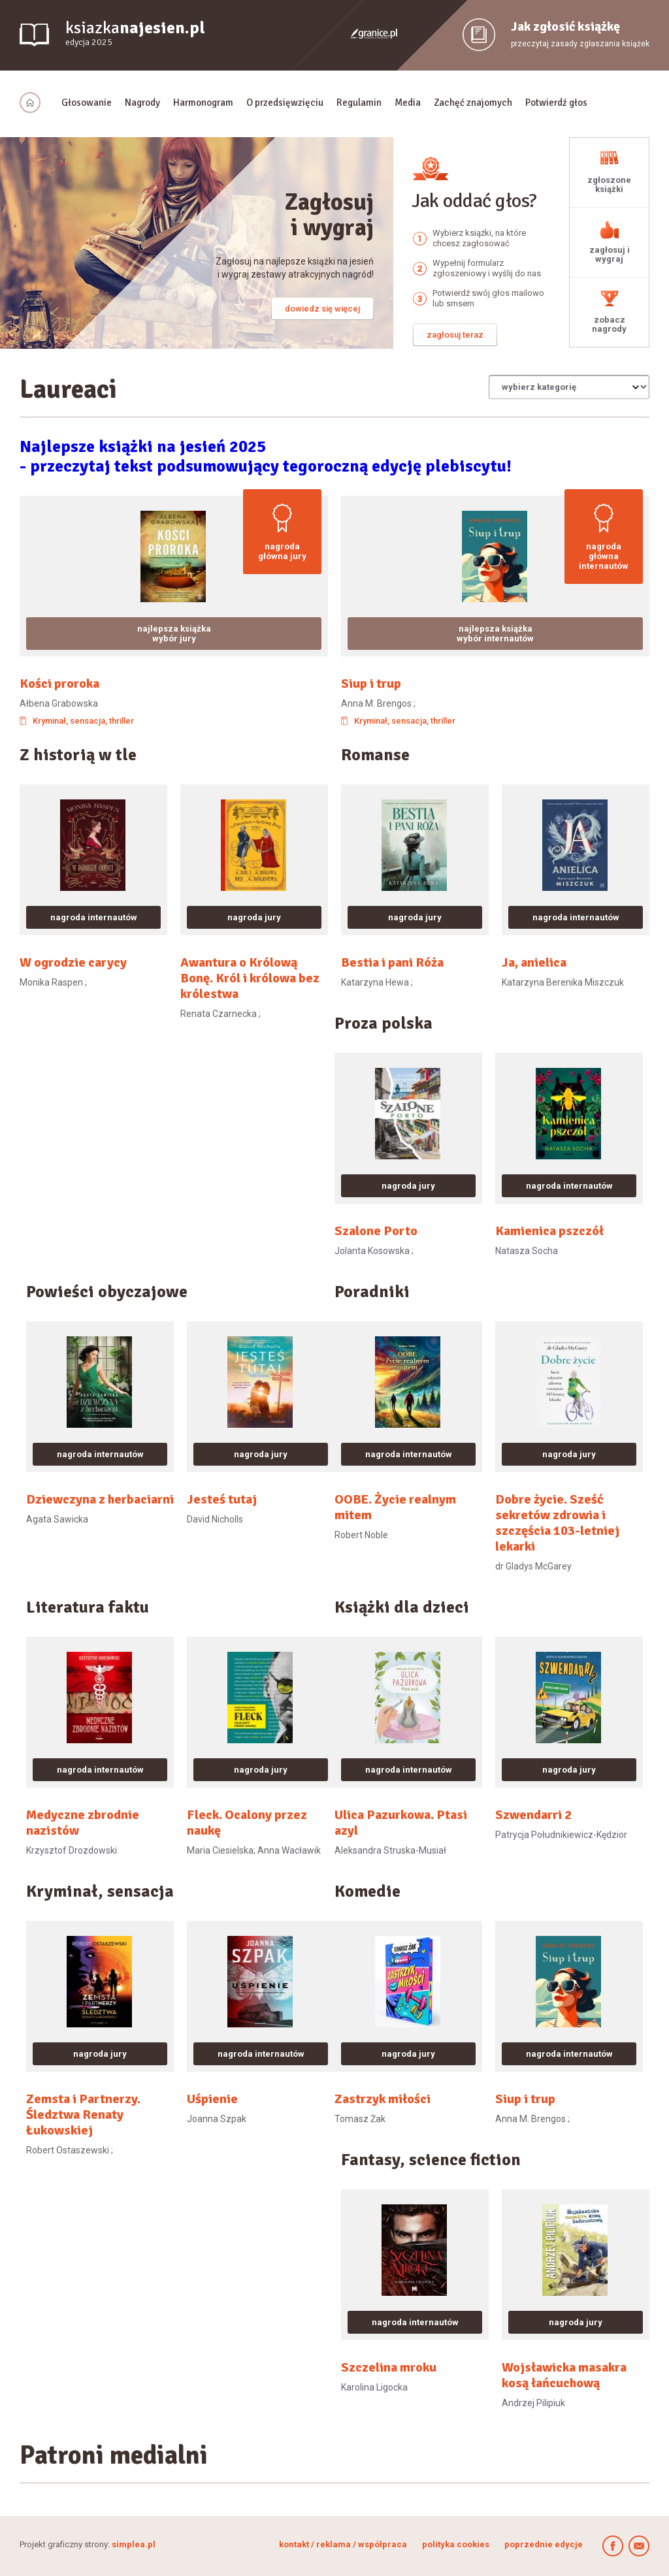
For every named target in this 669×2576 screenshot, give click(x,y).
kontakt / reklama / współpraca (344, 2544)
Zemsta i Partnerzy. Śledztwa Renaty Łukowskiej (83, 2114)
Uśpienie (212, 2099)
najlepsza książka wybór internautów (495, 633)
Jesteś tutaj (222, 1499)
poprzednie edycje (543, 2544)
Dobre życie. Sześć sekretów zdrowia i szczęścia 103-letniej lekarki (557, 1523)
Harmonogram (203, 102)
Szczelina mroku (388, 2367)
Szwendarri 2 (533, 1815)
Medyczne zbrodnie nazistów (82, 1823)
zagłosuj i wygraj (609, 254)
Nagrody (142, 102)
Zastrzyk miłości (382, 2099)
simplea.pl (133, 2544)
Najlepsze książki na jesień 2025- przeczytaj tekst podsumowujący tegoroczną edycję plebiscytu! (266, 456)
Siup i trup (371, 684)
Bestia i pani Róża (392, 963)
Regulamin (359, 102)
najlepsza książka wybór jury (174, 633)
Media (408, 102)
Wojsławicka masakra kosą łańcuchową (564, 2375)
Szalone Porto (375, 1231)
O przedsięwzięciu (284, 102)
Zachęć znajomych (473, 102)
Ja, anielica (534, 963)
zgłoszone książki (609, 184)
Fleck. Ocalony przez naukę (247, 1823)
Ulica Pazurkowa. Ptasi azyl (400, 1823)
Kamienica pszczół (549, 1231)
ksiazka (135, 34)
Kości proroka (59, 684)
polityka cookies (455, 2544)
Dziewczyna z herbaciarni (100, 1499)
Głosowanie (86, 102)
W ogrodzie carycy (73, 963)
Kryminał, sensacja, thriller (83, 721)
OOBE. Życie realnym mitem (395, 1507)
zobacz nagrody (609, 324)
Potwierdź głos (556, 102)
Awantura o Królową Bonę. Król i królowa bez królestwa (249, 978)
